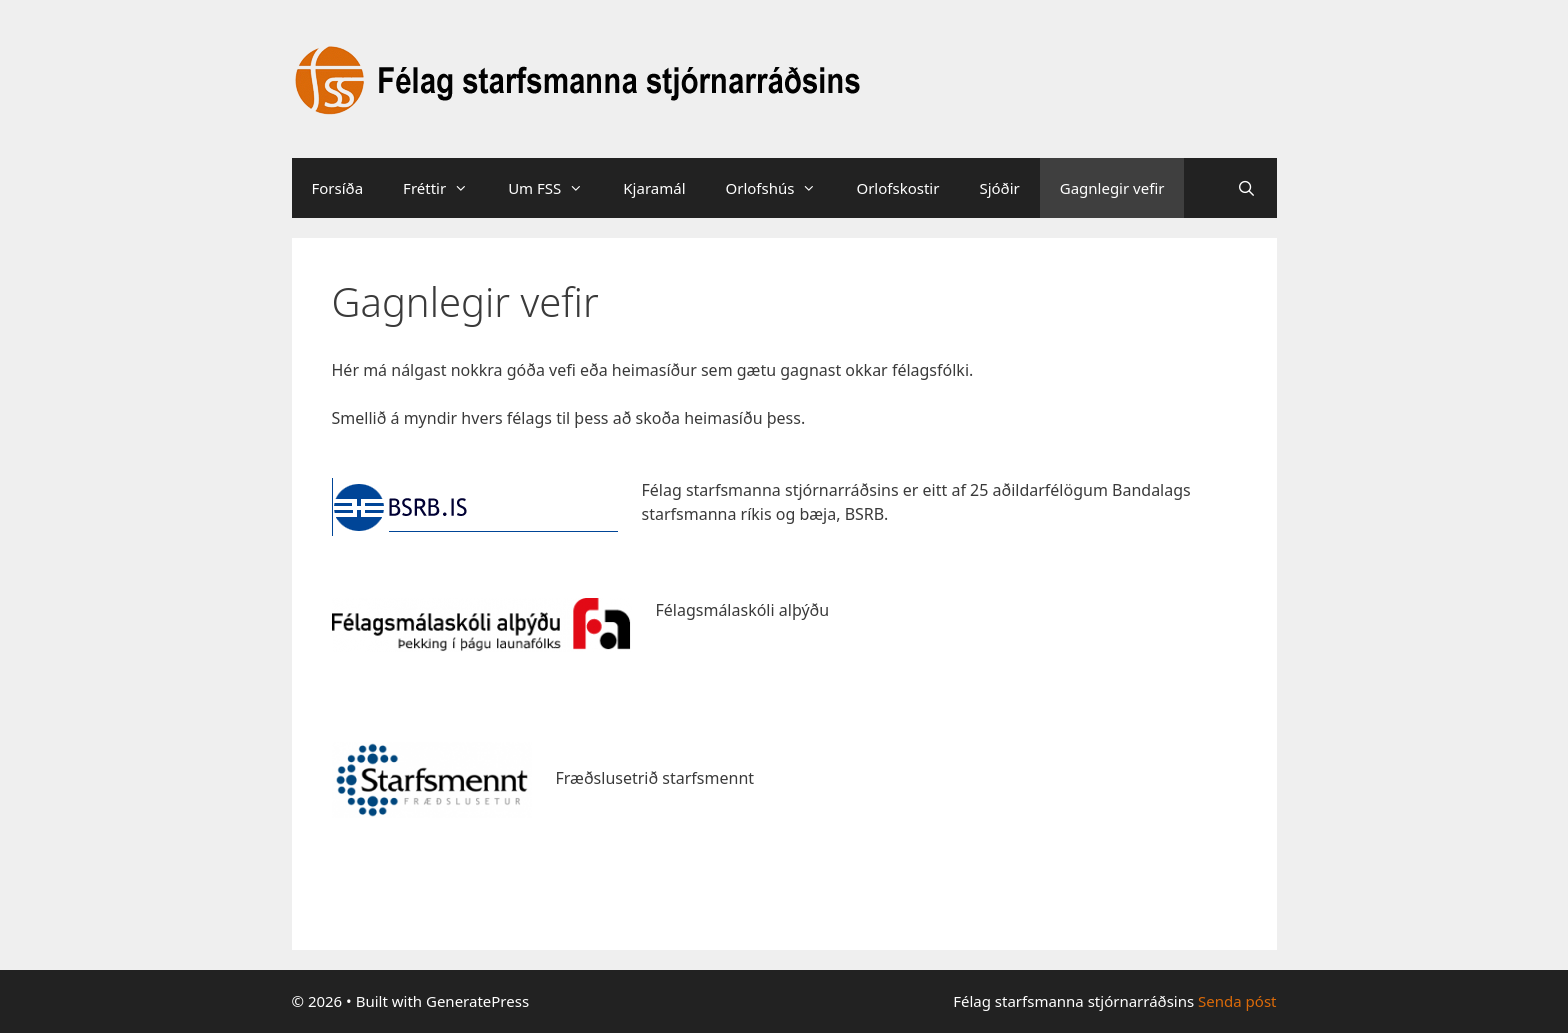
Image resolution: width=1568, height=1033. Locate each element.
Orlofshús (781, 188)
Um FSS (555, 188)
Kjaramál (654, 188)
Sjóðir (999, 188)
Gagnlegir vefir (1112, 188)
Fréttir (445, 188)
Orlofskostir (897, 188)
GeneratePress (477, 1001)
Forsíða (338, 188)
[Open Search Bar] (1246, 188)
